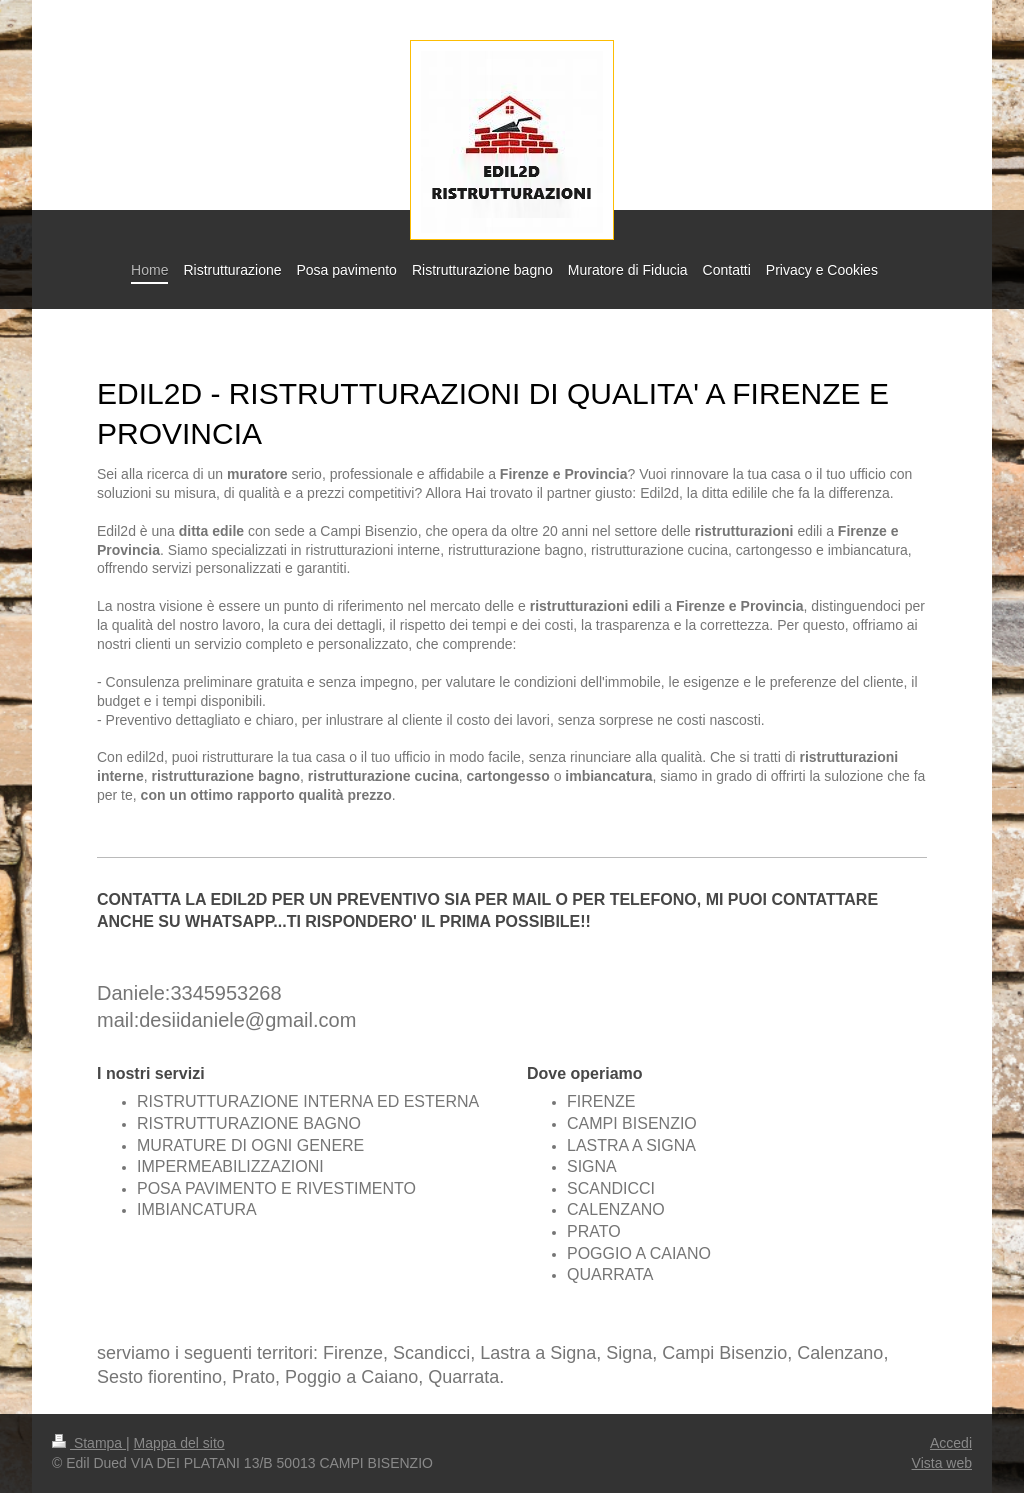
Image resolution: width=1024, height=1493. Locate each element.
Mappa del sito (179, 1443)
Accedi (951, 1443)
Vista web (942, 1463)
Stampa (89, 1443)
